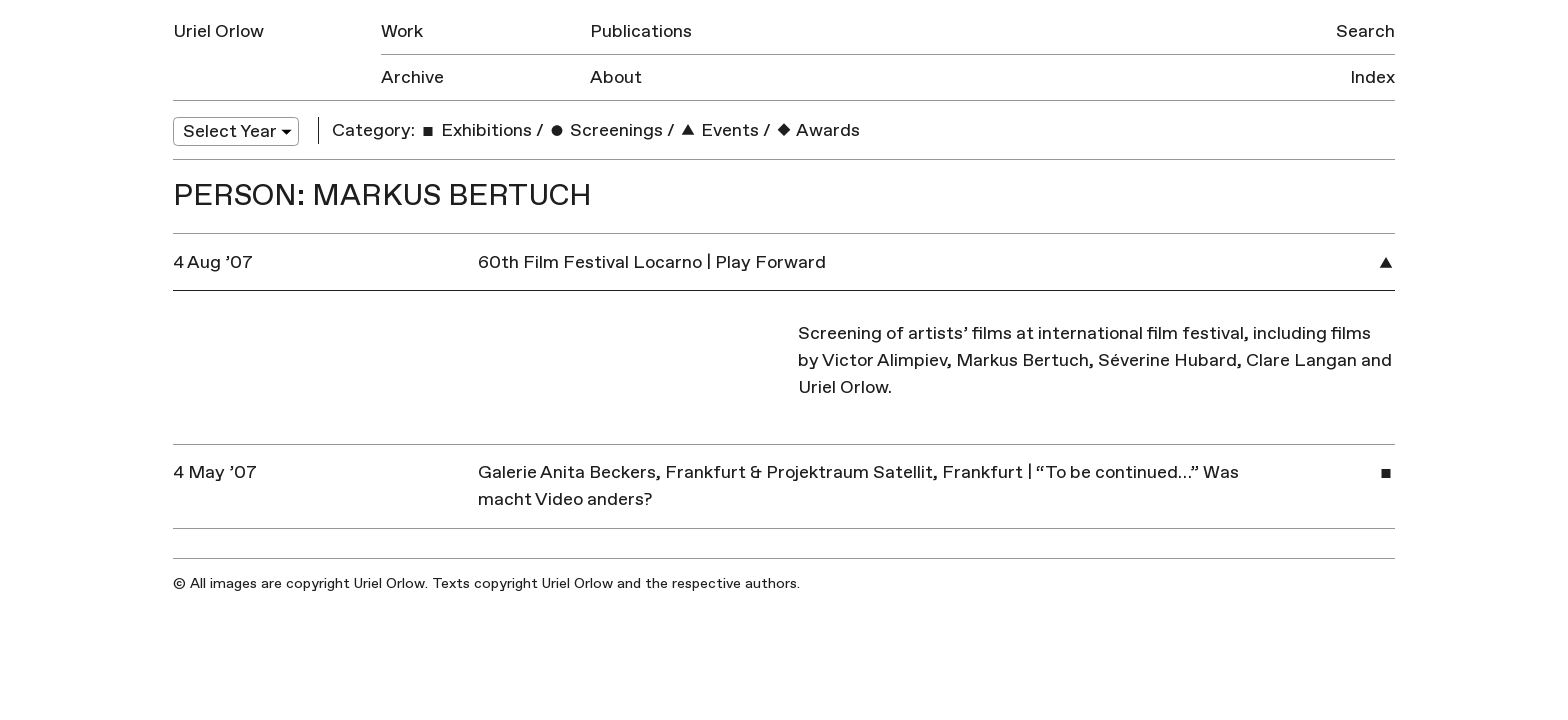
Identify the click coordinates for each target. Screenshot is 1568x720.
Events (719, 130)
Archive (412, 77)
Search (1365, 31)
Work (402, 31)
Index (1372, 77)
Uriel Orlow (218, 31)
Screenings (605, 130)
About (616, 77)
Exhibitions (475, 130)
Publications (641, 31)
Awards (817, 130)
